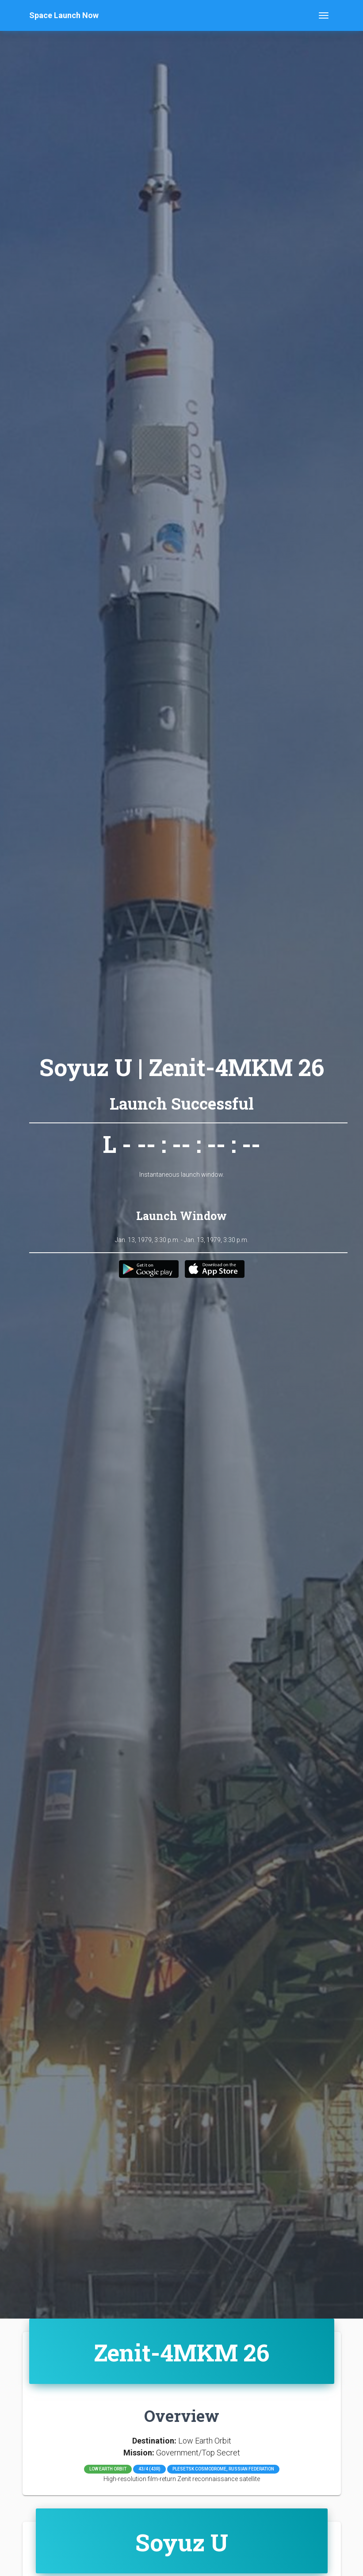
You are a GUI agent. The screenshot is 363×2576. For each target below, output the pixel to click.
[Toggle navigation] (323, 15)
